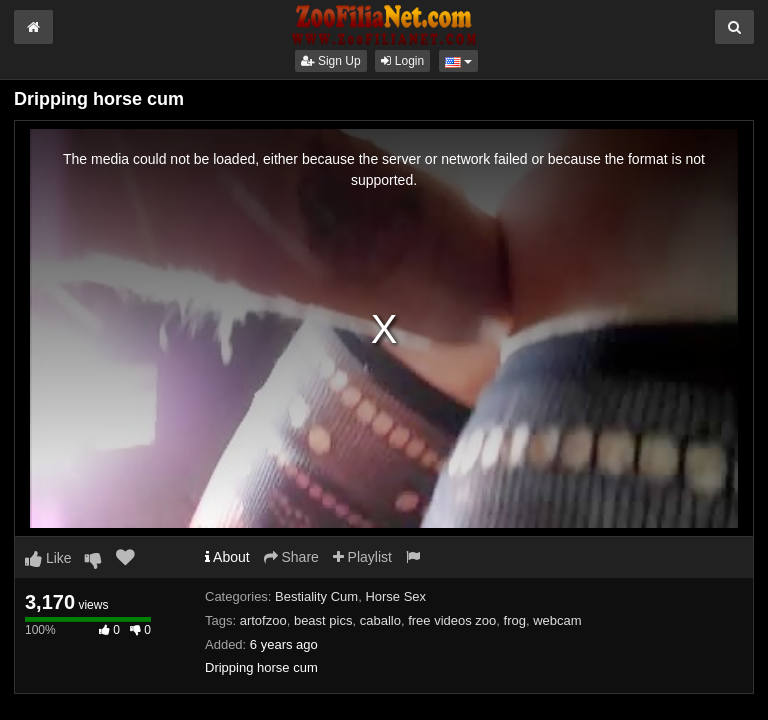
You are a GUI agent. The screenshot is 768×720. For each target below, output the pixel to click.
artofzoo (263, 620)
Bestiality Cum (316, 596)
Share (291, 557)
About (227, 557)
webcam (557, 620)
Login (402, 61)
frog (515, 620)
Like (48, 558)
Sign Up (331, 61)
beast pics (323, 620)
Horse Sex (395, 596)
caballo (380, 620)
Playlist (362, 557)
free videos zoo (452, 620)
